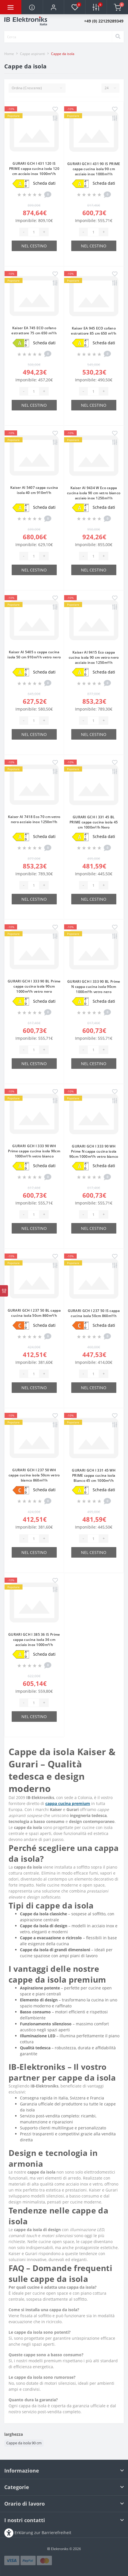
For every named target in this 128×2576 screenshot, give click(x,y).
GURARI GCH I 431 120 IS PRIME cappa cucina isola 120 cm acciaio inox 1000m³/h (34, 168)
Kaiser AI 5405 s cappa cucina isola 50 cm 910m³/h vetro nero (34, 655)
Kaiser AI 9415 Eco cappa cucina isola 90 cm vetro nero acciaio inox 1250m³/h (94, 657)
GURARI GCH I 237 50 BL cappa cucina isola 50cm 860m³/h (34, 1313)
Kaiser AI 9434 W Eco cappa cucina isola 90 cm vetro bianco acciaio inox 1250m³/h (93, 492)
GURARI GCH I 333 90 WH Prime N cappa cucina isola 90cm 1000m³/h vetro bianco (93, 1151)
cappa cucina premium (67, 1803)
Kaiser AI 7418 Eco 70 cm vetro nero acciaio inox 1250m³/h (34, 819)
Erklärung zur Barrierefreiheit (43, 2532)
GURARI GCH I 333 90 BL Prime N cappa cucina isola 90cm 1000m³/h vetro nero (93, 986)
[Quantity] (33, 232)
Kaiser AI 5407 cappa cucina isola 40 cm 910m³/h (34, 490)
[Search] (118, 36)
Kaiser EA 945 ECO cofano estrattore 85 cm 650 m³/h (93, 331)
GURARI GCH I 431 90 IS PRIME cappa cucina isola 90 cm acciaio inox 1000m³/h (93, 168)
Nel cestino (34, 246)
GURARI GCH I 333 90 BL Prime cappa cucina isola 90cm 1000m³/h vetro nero (34, 986)
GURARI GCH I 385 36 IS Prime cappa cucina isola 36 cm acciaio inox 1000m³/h (34, 1639)
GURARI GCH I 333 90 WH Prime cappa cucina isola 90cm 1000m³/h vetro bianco (34, 1151)
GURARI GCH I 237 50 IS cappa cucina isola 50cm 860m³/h (94, 1313)
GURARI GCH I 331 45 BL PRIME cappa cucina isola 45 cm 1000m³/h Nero (94, 822)
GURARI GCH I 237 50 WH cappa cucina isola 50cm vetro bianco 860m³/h (34, 1475)
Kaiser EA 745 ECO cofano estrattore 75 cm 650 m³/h (34, 330)
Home (9, 53)
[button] (53, 7)
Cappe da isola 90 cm (24, 2442)
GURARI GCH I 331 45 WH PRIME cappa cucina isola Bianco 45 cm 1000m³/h (93, 1475)
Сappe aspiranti (32, 53)
